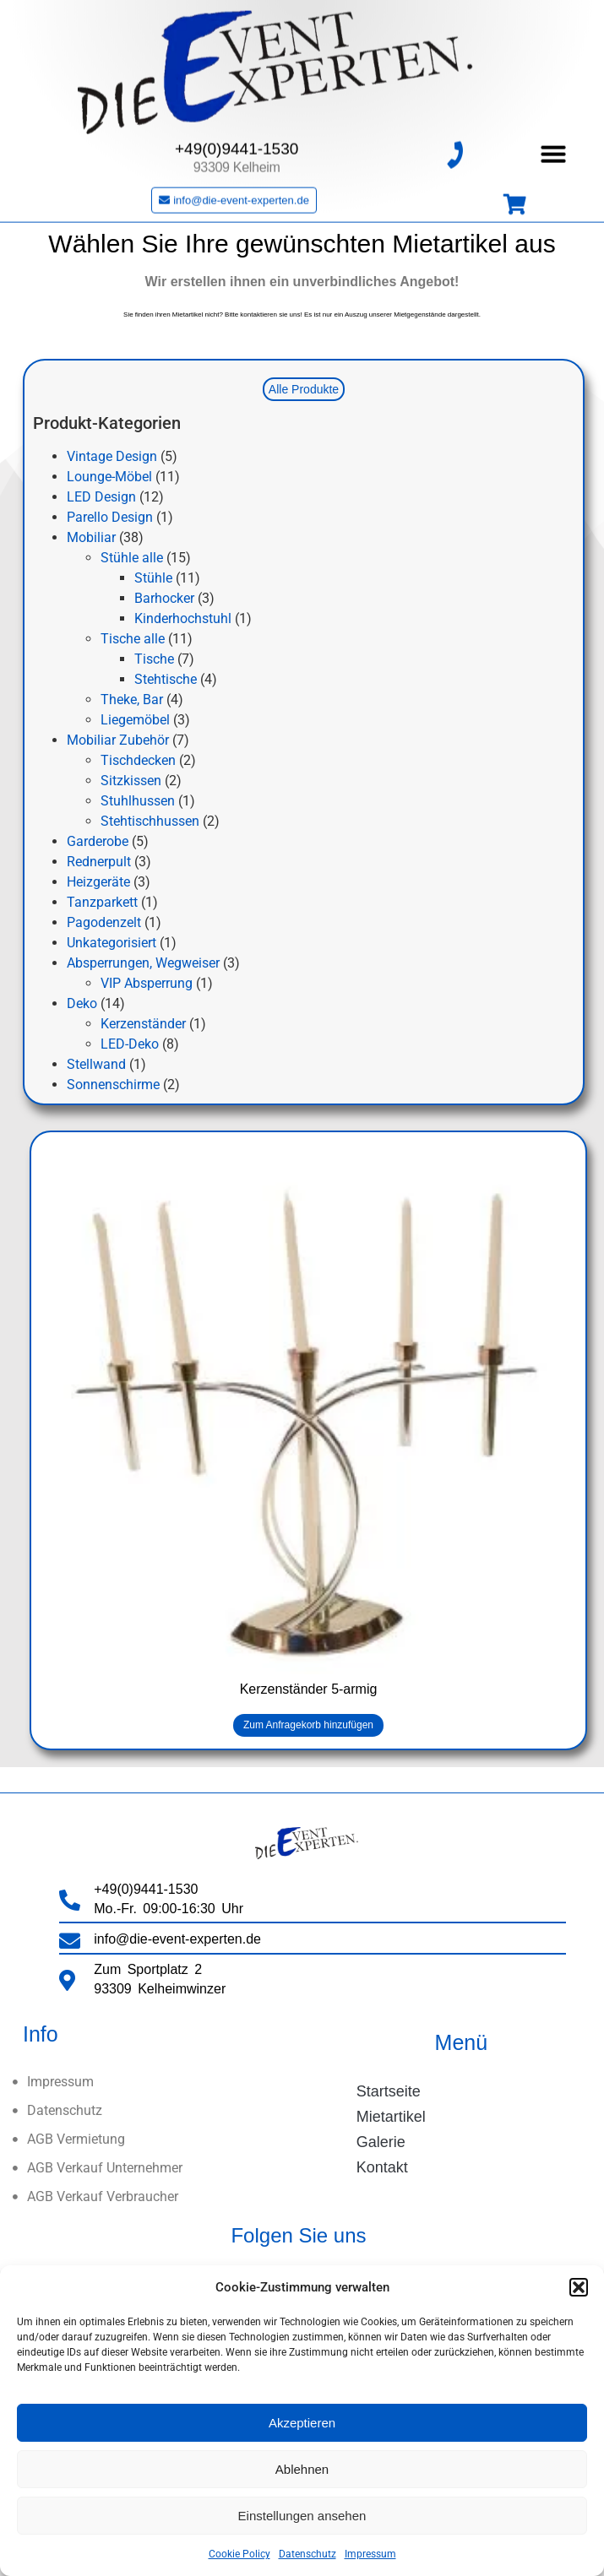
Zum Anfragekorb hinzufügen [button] (308, 1725)
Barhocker (164, 598)
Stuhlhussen (138, 801)
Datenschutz (307, 2554)
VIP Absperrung (147, 983)
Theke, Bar (132, 699)
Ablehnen (302, 2469)
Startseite (388, 2091)
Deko (82, 1003)
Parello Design (110, 517)
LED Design (101, 497)
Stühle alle (132, 558)
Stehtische (165, 679)
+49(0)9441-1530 (236, 134)
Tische (154, 659)
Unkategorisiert (111, 943)
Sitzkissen (131, 781)
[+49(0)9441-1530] (454, 139)
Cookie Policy (239, 2554)
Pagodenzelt (104, 922)
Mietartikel (391, 2116)
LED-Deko (130, 1044)
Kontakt (382, 2167)
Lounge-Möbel (109, 477)
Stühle (153, 578)
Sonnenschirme (113, 1084)
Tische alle (133, 639)
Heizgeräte (98, 882)
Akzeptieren (302, 2423)
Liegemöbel (135, 720)
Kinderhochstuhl (182, 618)
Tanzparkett (102, 902)
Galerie (380, 2142)
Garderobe (97, 841)
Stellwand (96, 1064)
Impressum (370, 2554)
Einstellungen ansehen (302, 2515)
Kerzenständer (143, 1024)
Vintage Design (112, 456)
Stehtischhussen (150, 821)
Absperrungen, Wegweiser (143, 963)
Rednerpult (99, 862)
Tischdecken (138, 760)
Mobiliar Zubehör (118, 740)
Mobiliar (91, 537)
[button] (578, 2287)
